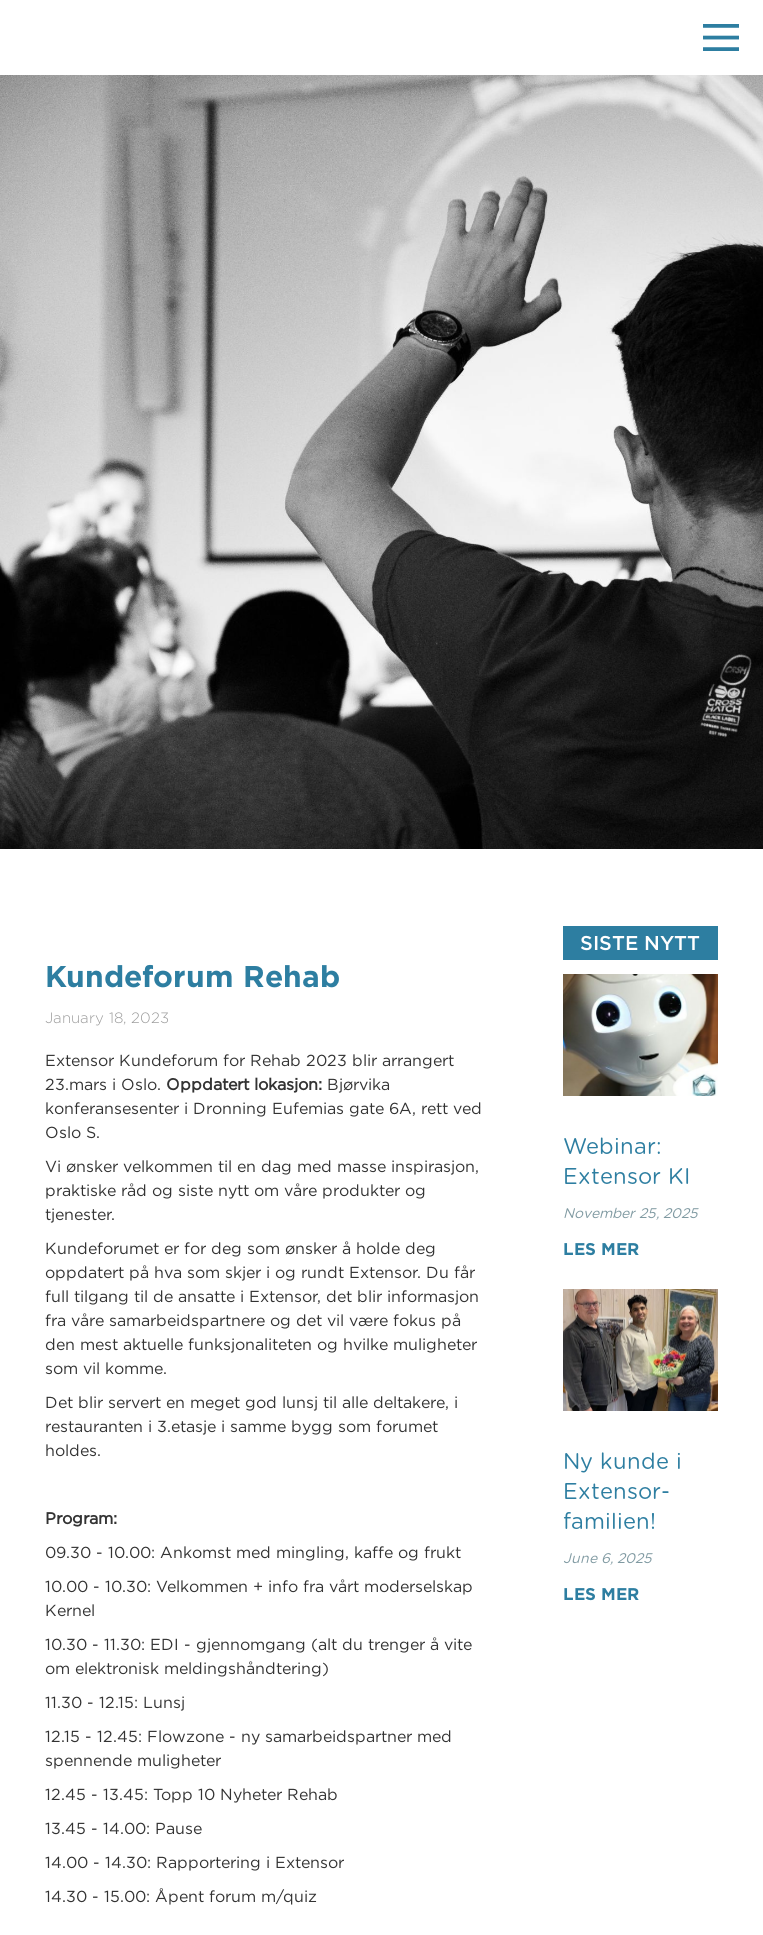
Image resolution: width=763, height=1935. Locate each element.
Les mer (601, 1248)
